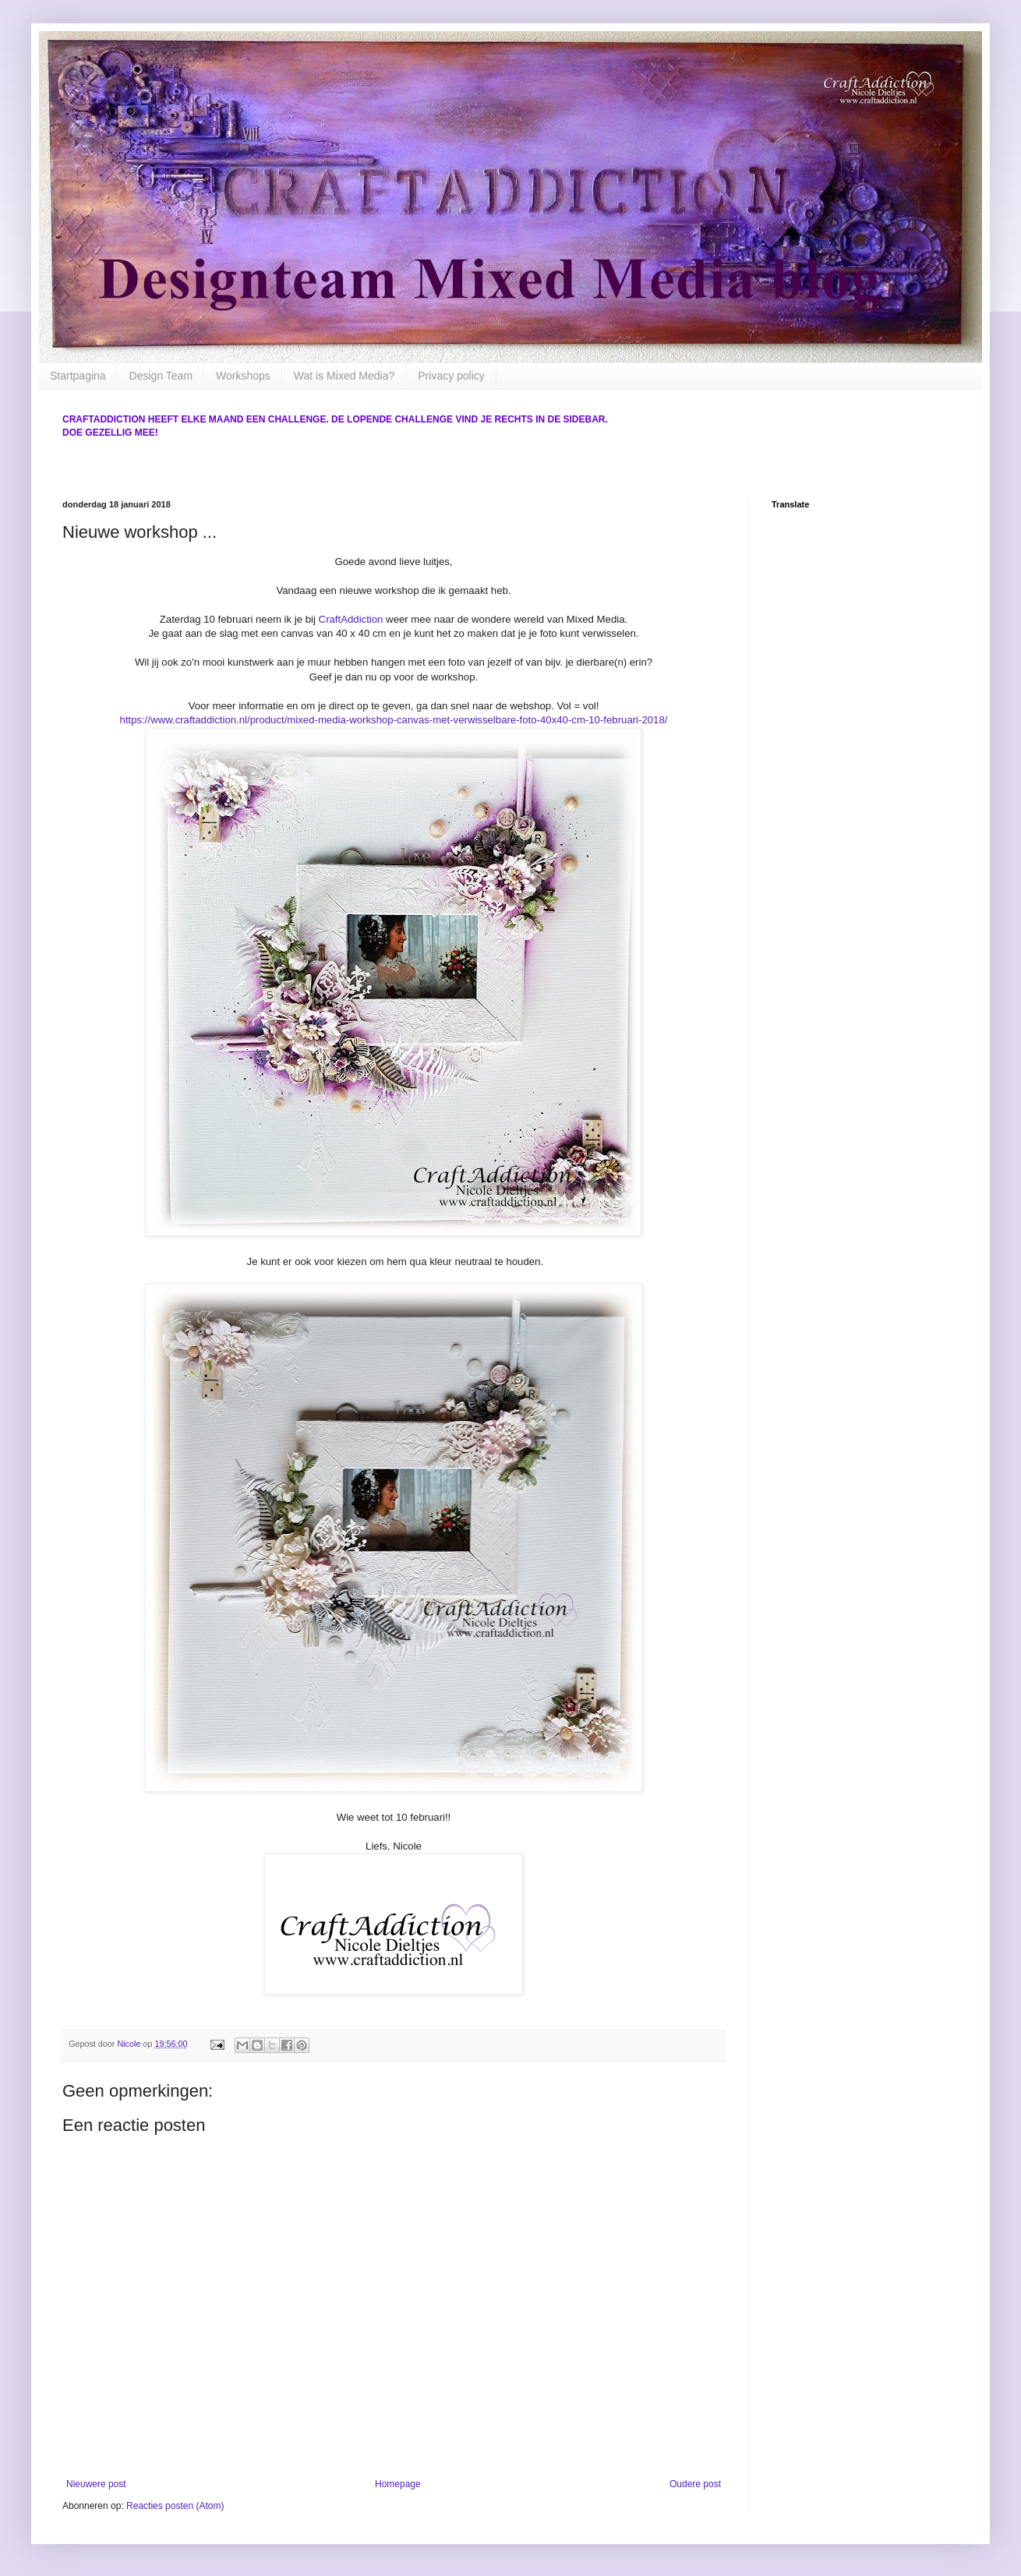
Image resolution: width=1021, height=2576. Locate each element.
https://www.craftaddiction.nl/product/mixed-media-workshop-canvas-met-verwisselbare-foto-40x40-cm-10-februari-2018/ (394, 720)
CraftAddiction (351, 619)
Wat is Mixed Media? (344, 375)
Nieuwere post (96, 2484)
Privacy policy (451, 375)
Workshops (243, 375)
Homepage (398, 2484)
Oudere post (695, 2484)
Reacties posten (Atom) (175, 2505)
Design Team (161, 375)
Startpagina (78, 375)
